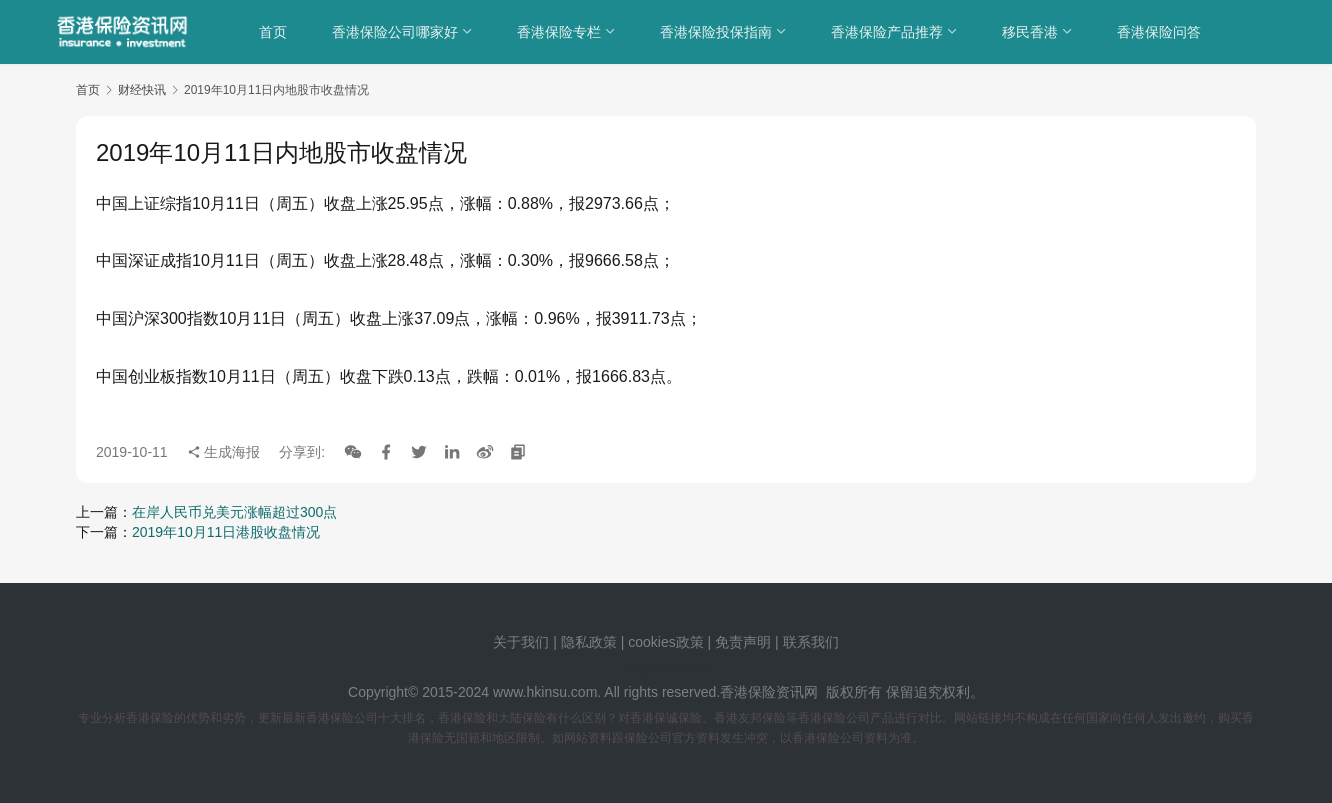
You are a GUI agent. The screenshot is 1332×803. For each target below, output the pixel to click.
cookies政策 (665, 642)
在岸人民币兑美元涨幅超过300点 (234, 512)
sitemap (681, 667)
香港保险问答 (1160, 32)
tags (639, 667)
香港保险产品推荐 (888, 32)
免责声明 (745, 642)
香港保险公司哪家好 (396, 32)
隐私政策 (589, 642)
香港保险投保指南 (717, 32)
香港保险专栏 (560, 32)
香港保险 (748, 692)
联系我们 (811, 642)
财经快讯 (142, 90)
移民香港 (1031, 32)
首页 (274, 32)
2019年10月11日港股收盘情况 (226, 532)
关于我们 (521, 642)
